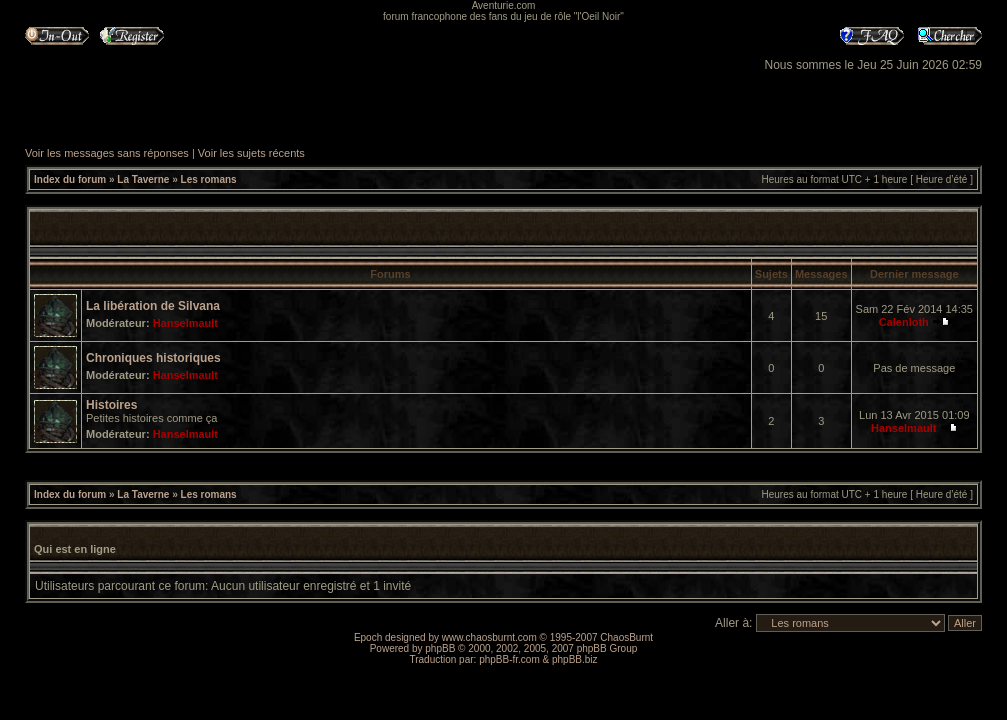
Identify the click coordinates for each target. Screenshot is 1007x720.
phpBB (440, 648)
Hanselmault (185, 323)
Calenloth (904, 322)
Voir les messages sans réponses (107, 153)
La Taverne (143, 179)
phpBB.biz (575, 659)
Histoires (111, 405)
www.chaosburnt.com (489, 637)
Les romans (209, 179)
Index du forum (70, 179)
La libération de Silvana (153, 306)
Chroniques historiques (153, 358)
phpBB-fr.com (509, 659)
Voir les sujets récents (251, 153)
